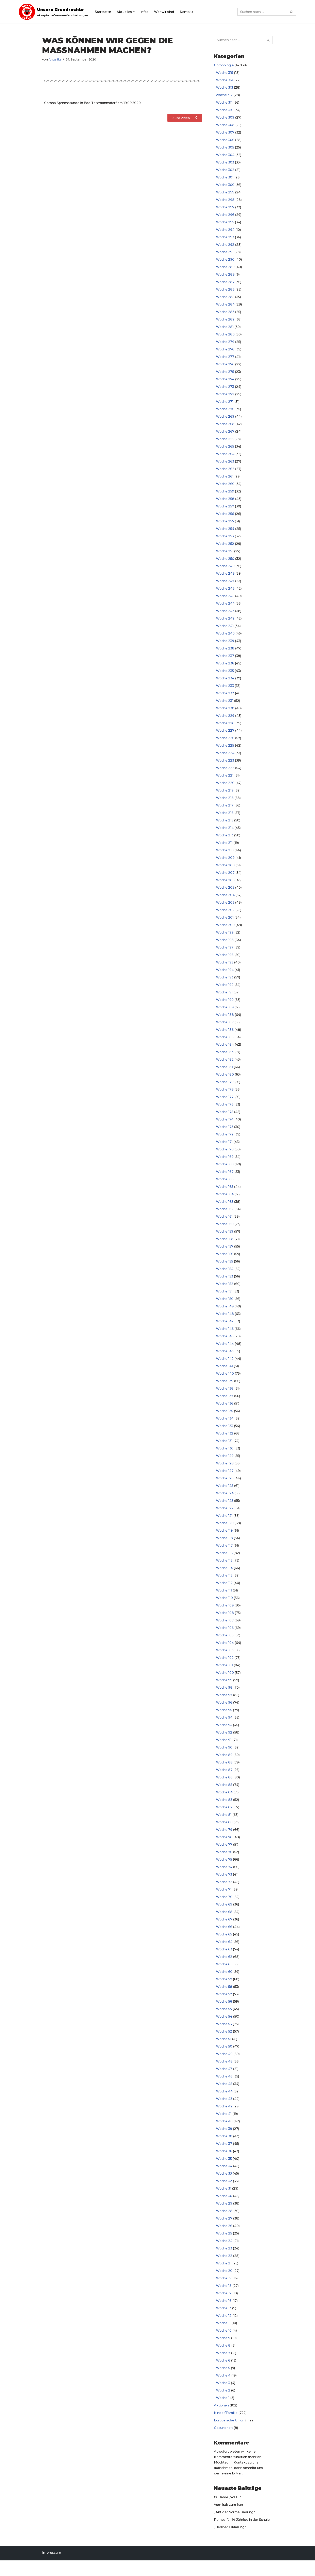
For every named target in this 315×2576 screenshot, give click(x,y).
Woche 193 (225, 983)
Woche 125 (224, 1495)
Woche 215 (224, 825)
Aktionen (221, 2420)
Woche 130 (225, 1457)
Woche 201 (225, 923)
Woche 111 (224, 1600)
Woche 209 (225, 863)
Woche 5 (223, 2383)
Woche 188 (225, 1021)
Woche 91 (224, 1751)
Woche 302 (225, 171)
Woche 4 (223, 2390)
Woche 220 (225, 788)
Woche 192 (225, 991)
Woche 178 (225, 1096)
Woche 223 (225, 765)
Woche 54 (224, 2029)
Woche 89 (224, 1766)
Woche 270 (225, 411)
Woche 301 (225, 178)
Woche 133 (225, 1435)
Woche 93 (224, 1736)
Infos (144, 12)
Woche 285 (225, 299)
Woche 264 (225, 457)
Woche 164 (225, 1201)
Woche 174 (225, 1126)
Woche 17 (224, 2308)
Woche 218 (225, 803)
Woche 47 (224, 2082)
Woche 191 (224, 998)
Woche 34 (224, 2179)
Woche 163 (225, 1209)
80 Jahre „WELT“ (228, 2513)
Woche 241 (225, 630)
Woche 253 (225, 539)
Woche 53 (224, 2037)
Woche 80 (224, 1833)
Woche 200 (225, 931)
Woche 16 (224, 2315)
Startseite (103, 12)
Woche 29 (224, 2217)
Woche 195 (224, 968)
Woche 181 (224, 1074)
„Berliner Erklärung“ (230, 2543)
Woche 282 (225, 321)
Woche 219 (225, 795)
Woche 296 (225, 216)
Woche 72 (224, 1894)
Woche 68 (224, 1924)
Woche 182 (225, 1066)
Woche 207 (225, 878)
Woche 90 (224, 1758)
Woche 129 (225, 1465)
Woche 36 (224, 2164)
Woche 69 (224, 1916)
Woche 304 (225, 156)
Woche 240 (225, 637)
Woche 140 (225, 1382)
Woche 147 (225, 1329)
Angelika (55, 59)
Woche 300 (225, 186)
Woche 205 (225, 893)
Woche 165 (224, 1194)
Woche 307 (225, 133)
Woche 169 (225, 1164)
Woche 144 (225, 1352)
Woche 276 (225, 366)
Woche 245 (225, 600)
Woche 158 (225, 1247)
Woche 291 (225, 253)
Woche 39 (224, 2142)
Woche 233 (225, 690)
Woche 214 (225, 833)
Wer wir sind (164, 12)
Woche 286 (225, 291)
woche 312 (224, 96)
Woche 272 (225, 396)
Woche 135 (224, 1420)
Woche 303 (225, 163)
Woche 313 (225, 88)
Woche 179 (225, 1089)
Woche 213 (225, 840)
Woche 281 (225, 329)
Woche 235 (225, 675)
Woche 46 (224, 2089)
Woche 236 (225, 667)
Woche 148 (225, 1322)
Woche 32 (224, 2195)
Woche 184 (225, 1051)
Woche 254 (225, 532)
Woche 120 (225, 1532)
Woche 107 (225, 1630)
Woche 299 (225, 193)
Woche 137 (225, 1405)
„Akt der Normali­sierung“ (234, 2528)
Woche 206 (225, 885)
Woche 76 (224, 1864)
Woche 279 (225, 344)
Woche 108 (225, 1623)
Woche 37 (224, 2157)
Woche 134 (225, 1427)
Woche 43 (224, 2112)
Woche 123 (225, 1510)
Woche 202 (225, 916)
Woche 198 (225, 946)
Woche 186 (225, 1036)
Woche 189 (225, 1013)
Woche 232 (225, 697)
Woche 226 (225, 743)
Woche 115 (224, 1570)
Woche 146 (225, 1337)
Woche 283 (225, 314)
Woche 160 (225, 1232)
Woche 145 (225, 1344)
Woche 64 (224, 1954)
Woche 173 (225, 1134)
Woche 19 (224, 2292)
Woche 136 (225, 1412)
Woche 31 (224, 2202)
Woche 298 (225, 201)
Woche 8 (223, 2360)
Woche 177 (225, 1104)
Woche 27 (224, 2232)
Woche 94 (224, 1728)
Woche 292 (225, 246)
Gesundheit (223, 2443)
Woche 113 (224, 1585)
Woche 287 (225, 283)
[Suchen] (262, 12)
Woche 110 (224, 1608)
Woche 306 (225, 141)
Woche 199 (225, 938)
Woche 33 (224, 2187)
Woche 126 (225, 1487)
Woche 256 (225, 517)
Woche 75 (224, 1871)
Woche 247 (225, 585)
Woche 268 (225, 427)
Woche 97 (224, 1706)
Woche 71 (224, 1901)
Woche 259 (225, 494)
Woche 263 (225, 464)
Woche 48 (224, 2074)
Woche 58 (224, 1999)
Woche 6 (223, 2375)
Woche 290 (225, 261)
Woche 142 (225, 1367)
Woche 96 (224, 1713)
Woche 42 (224, 2119)
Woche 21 (224, 2277)
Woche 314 (225, 80)
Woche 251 (224, 554)
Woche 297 (225, 208)
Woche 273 (225, 389)
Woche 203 (225, 908)
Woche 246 (225, 592)
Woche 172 (225, 1141)
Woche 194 (225, 976)
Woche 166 (225, 1186)
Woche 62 (224, 1969)
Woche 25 (224, 2247)
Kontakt (187, 12)
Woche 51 (223, 2052)
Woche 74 (224, 1879)
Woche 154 (225, 1277)
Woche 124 (225, 1502)
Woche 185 (225, 1043)
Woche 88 (224, 1773)
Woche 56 (224, 2014)
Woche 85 (224, 1796)
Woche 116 (224, 1563)
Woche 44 (224, 2104)
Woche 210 (225, 855)
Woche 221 (225, 780)
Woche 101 (224, 1675)
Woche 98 (224, 1698)
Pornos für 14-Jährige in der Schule (242, 2535)
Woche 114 (224, 1578)
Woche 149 (225, 1314)
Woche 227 (225, 735)
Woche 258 (225, 502)
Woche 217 (225, 810)
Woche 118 (224, 1548)
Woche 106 (225, 1638)
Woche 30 (224, 2210)
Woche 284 (225, 306)
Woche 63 (224, 1961)
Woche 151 (224, 1299)
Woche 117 (224, 1555)
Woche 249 (225, 569)
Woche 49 (224, 2067)
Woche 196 (225, 961)
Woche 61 (224, 1976)
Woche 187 (225, 1028)
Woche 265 (225, 449)
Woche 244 (225, 607)
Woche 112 (224, 1593)
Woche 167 (225, 1179)
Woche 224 (225, 758)
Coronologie (224, 65)
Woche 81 (224, 1826)
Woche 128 (225, 1472)
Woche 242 (225, 622)
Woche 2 (223, 2405)
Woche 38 (224, 2150)
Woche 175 (224, 1119)
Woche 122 (225, 1517)
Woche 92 (224, 1743)
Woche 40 (224, 2134)
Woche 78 (224, 1848)
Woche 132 (225, 1442)
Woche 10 (224, 2345)
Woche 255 (225, 524)
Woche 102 (225, 1668)
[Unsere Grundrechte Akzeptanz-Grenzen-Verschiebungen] (53, 12)
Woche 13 (224, 2323)
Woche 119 (224, 1540)
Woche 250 (225, 562)
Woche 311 (224, 103)
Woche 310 (225, 110)
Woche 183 (225, 1059)
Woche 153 (224, 1284)
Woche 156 (224, 1262)
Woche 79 (224, 1841)
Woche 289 (225, 269)
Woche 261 (225, 479)
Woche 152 (224, 1292)
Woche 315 (224, 73)
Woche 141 (224, 1374)
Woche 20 (224, 2285)
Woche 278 (225, 351)
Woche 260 (225, 487)
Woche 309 (225, 118)
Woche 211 (224, 848)
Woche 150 (225, 1307)
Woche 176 (225, 1111)
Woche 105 (225, 1645)
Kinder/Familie (226, 2428)
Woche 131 (224, 1450)
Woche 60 (224, 1984)
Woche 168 (225, 1171)
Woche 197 (225, 953)
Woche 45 (224, 2097)
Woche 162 (225, 1216)
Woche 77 (224, 1856)
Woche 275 (225, 374)
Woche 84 (224, 1803)
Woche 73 (224, 1886)
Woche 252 (225, 547)
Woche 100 (225, 1683)
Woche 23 (224, 2262)
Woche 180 (225, 1081)
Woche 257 (225, 509)
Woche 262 (225, 472)
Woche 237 (225, 660)
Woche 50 (224, 2059)
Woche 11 (223, 2337)
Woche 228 (225, 727)
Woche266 (225, 441)
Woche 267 (225, 434)
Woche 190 (225, 1006)
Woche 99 (224, 1690)
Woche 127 (225, 1480)
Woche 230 (225, 712)
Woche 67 (224, 1931)
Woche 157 (224, 1254)
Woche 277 (225, 359)
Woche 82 (224, 1818)
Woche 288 (225, 276)
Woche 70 (224, 1909)
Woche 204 (225, 901)
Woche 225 (225, 750)
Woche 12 (224, 2330)
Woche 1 (223, 2413)
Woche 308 (225, 125)
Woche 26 (224, 2240)
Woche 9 (223, 2353)
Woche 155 (224, 1269)
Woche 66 (224, 1939)
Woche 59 (224, 1992)
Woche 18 (224, 2300)
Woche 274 (225, 381)
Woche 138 (225, 1397)
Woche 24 (224, 2255)
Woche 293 (225, 238)
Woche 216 (225, 818)
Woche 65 (224, 1946)
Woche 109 (225, 1615)
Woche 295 (225, 223)
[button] (134, 12)
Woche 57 (224, 2006)
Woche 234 (225, 682)
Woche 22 (224, 2270)
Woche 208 (225, 870)
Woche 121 (224, 1525)
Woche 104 (225, 1653)
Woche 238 (225, 652)
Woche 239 (225, 645)
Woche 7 (223, 2368)
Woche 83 (224, 1811)
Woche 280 (225, 336)
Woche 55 (224, 2022)
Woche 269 (225, 419)
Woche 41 (224, 2127)
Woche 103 (225, 1661)
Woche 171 (224, 1149)
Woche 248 (225, 577)
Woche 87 (224, 1781)
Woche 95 (224, 1721)
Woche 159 (224, 1239)
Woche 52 (224, 2044)
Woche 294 (225, 231)
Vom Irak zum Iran (229, 2520)
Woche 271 (225, 404)
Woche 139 (225, 1390)
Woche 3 (223, 2398)
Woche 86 (224, 1788)
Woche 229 (225, 720)
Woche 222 (225, 772)
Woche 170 (225, 1156)
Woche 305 (225, 148)
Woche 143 (225, 1359)
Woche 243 (225, 614)
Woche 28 (224, 2225)
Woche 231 (225, 705)
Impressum (51, 2568)
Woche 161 (224, 1224)
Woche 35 (224, 2172)
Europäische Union (229, 2435)
